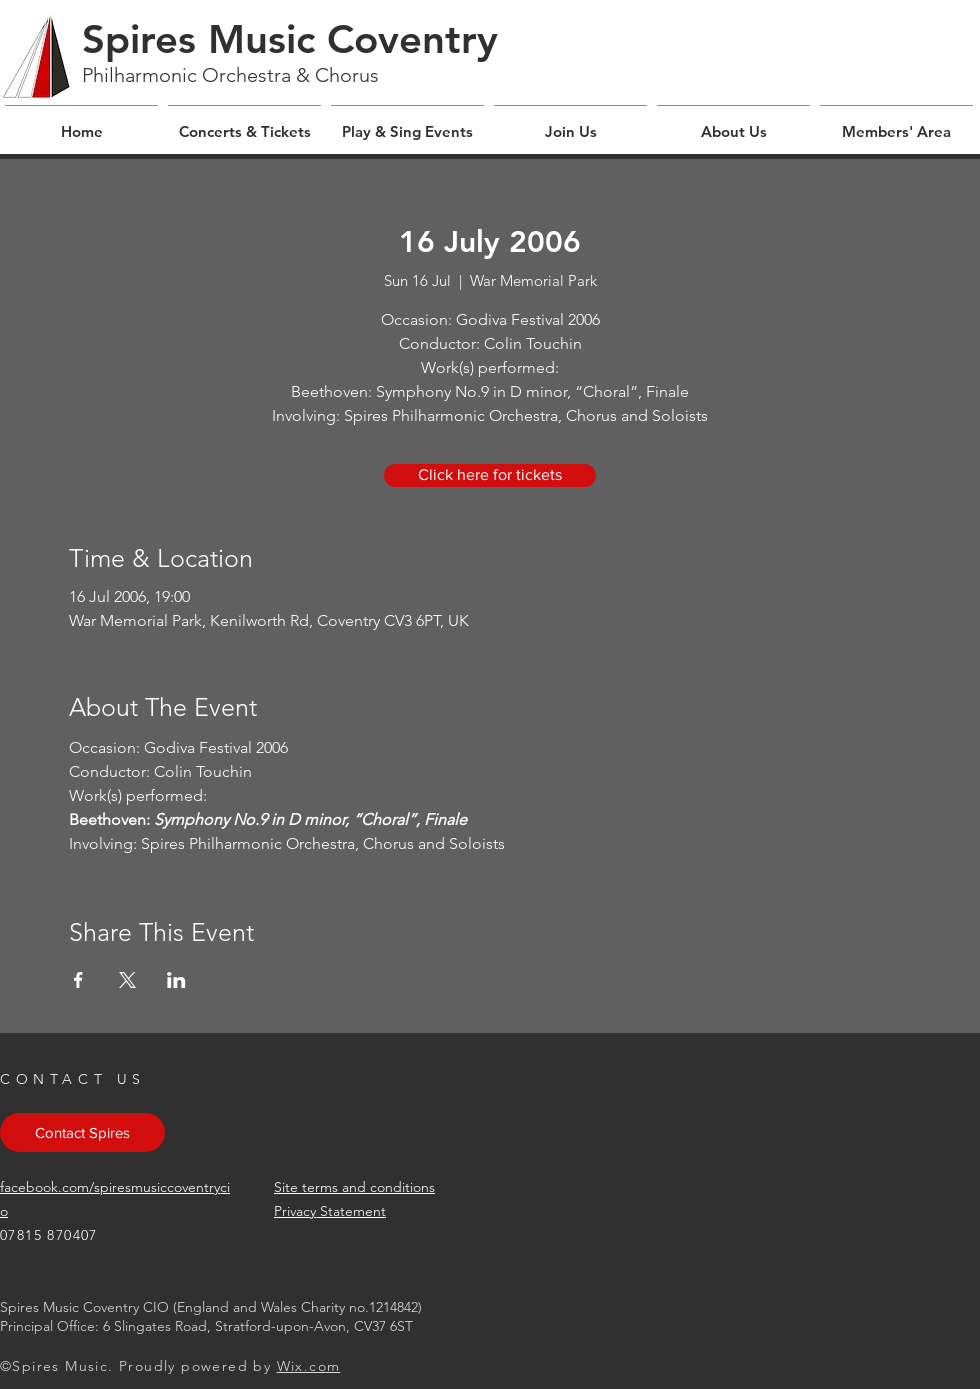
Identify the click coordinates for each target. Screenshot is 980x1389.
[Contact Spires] (82, 1132)
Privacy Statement (330, 1211)
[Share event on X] (127, 980)
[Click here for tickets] (490, 475)
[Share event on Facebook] (78, 980)
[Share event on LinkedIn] (176, 980)
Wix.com (309, 1366)
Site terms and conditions (354, 1187)
